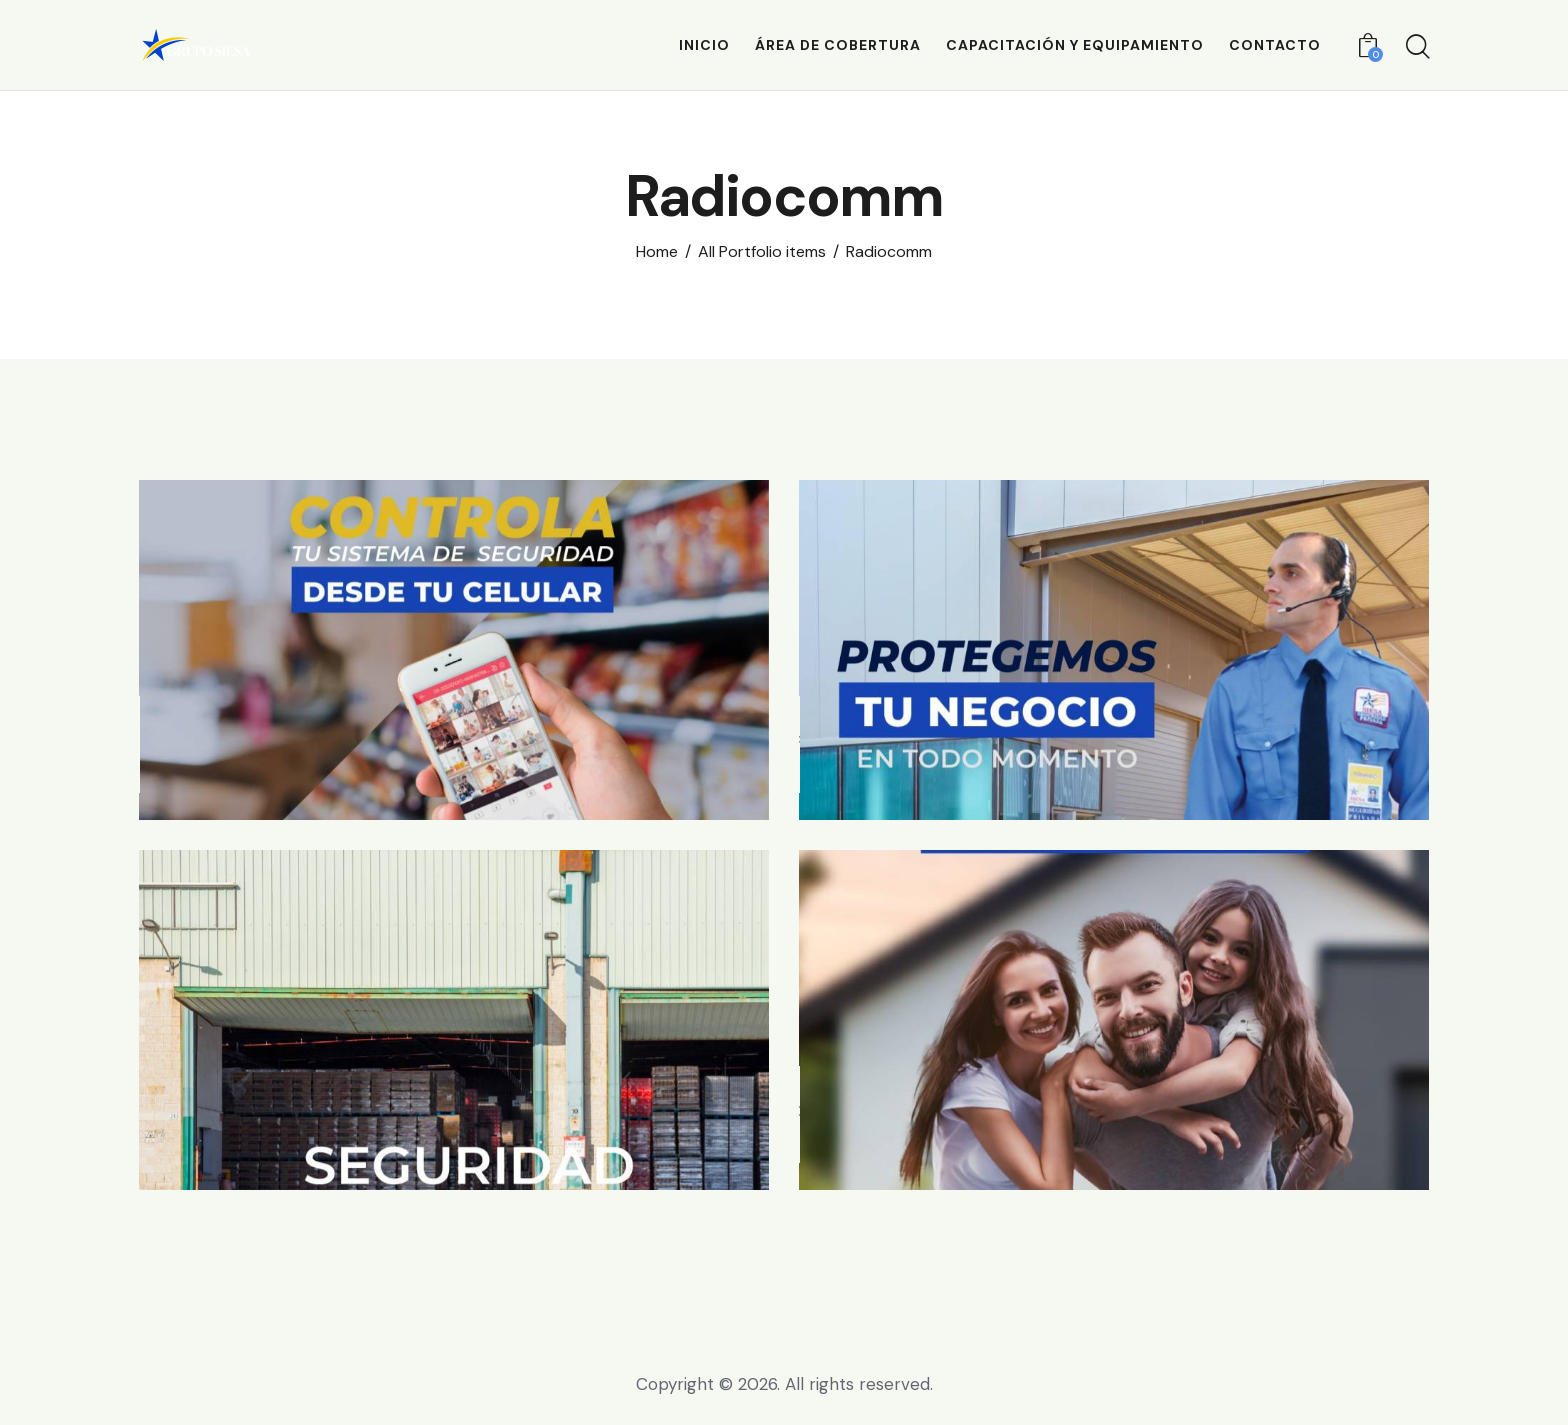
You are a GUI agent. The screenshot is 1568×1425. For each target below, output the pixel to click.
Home (657, 252)
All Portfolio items (762, 252)
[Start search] (1416, 48)
